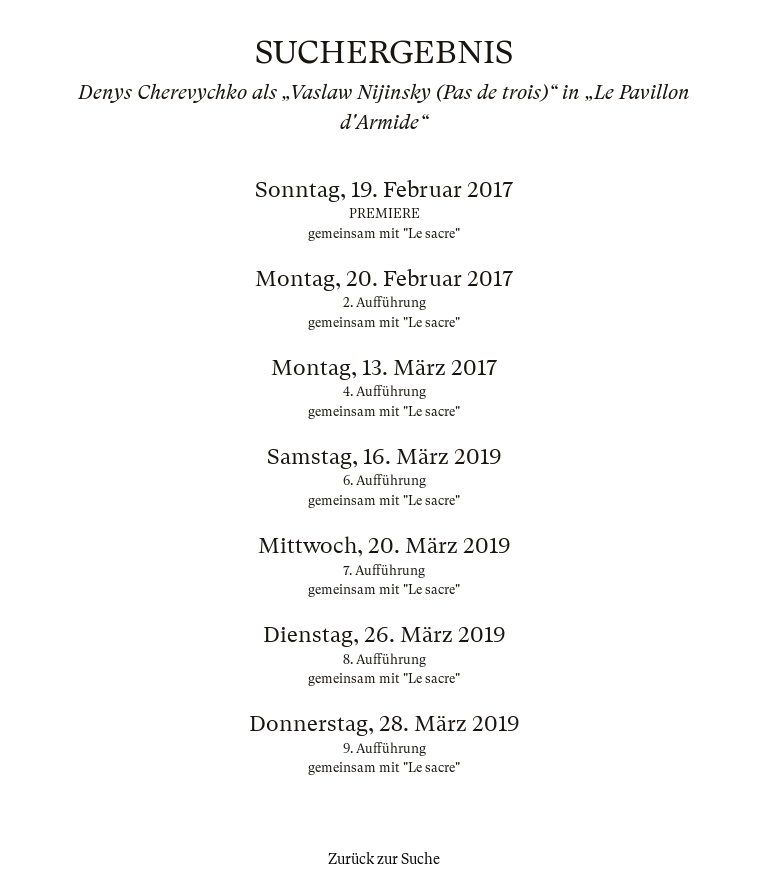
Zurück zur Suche (384, 859)
